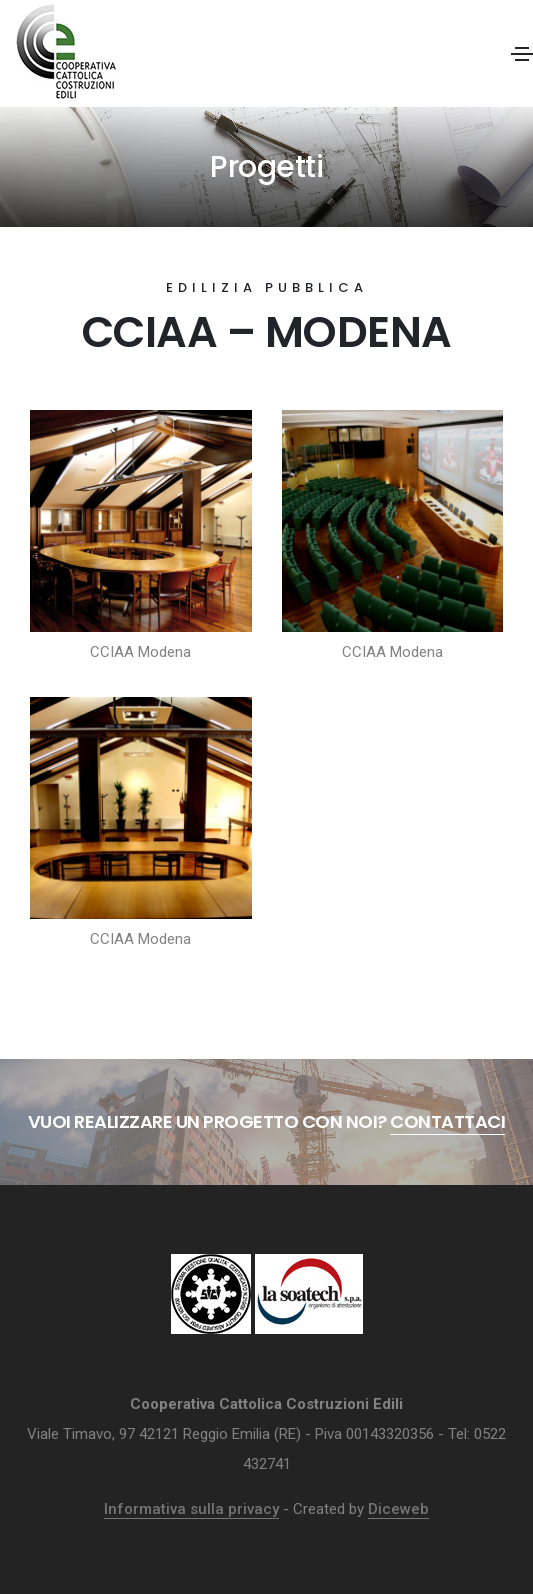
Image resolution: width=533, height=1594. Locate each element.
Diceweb (398, 1509)
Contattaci (447, 1121)
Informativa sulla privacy (191, 1509)
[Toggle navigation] (522, 54)
